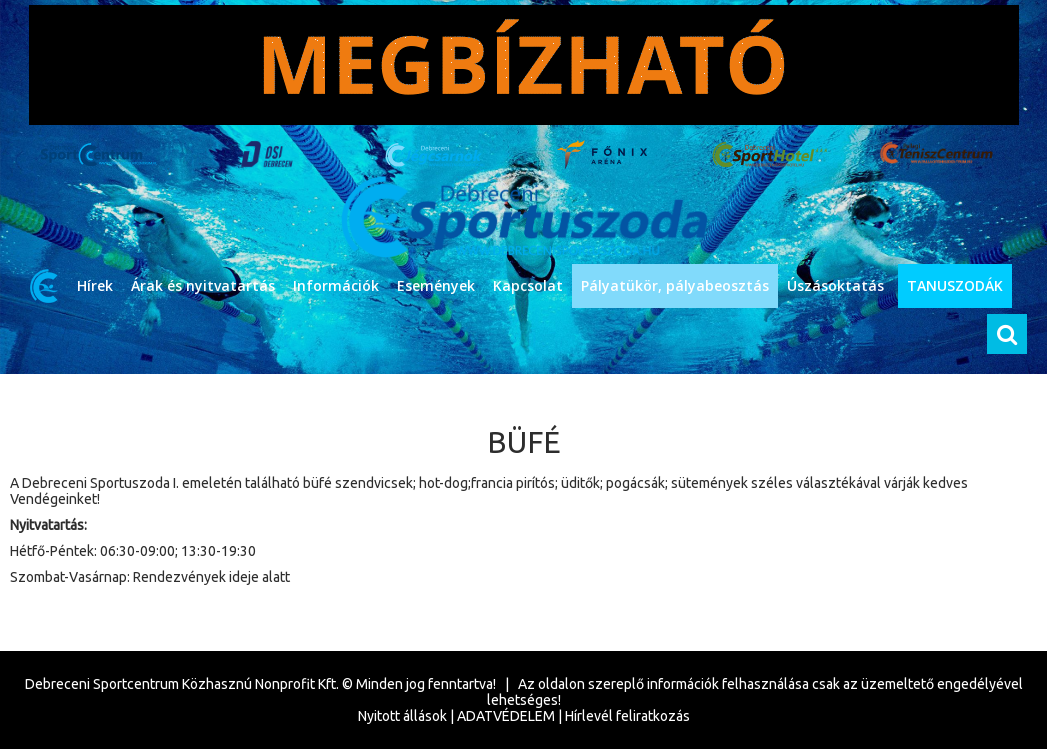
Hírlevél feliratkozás (627, 716)
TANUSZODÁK (955, 285)
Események (436, 285)
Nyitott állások (402, 716)
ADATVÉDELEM (506, 716)
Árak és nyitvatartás (203, 285)
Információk (336, 285)
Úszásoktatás (835, 285)
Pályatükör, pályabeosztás (675, 285)
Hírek (95, 285)
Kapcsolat (528, 285)
